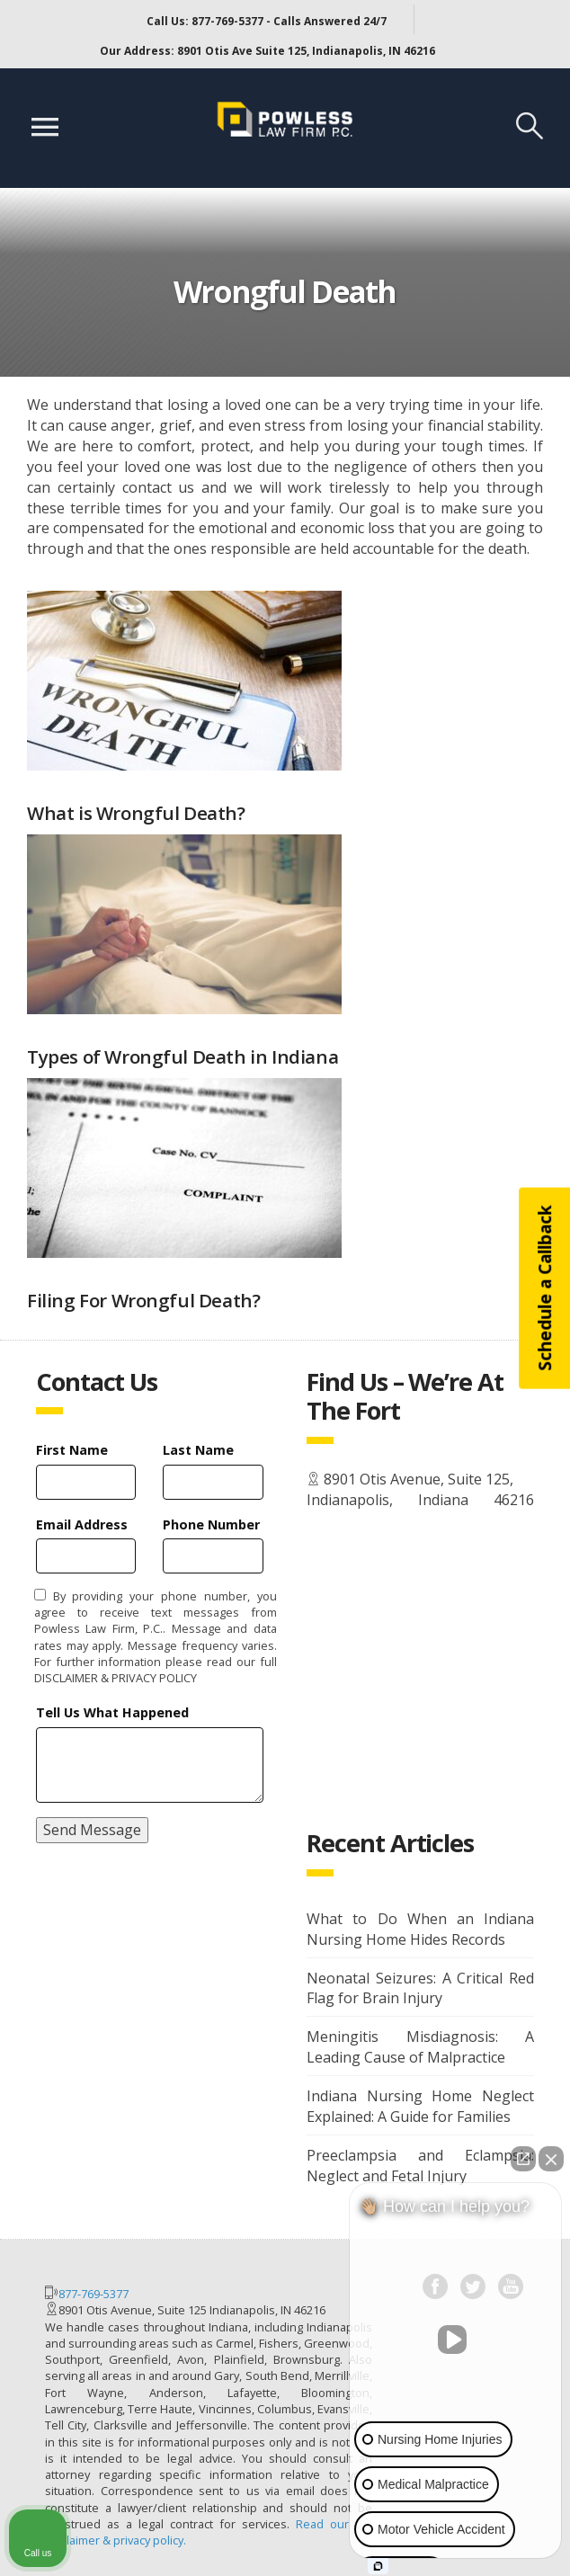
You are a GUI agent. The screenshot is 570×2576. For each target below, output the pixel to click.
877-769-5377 (93, 2294)
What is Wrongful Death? (136, 812)
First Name (72, 1449)
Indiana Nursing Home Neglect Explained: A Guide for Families (420, 2106)
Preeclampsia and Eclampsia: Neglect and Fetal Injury (420, 2165)
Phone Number (211, 1524)
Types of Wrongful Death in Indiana (182, 1056)
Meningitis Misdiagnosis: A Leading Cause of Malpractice (420, 2047)
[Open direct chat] (523, 2158)
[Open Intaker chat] (378, 2566)
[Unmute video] (456, 2340)
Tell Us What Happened (112, 1712)
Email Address (82, 1524)
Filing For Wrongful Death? (143, 1300)
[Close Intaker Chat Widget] (551, 2158)
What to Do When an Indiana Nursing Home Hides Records (420, 1929)
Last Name (198, 1449)
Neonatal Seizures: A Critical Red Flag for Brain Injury (420, 1988)
